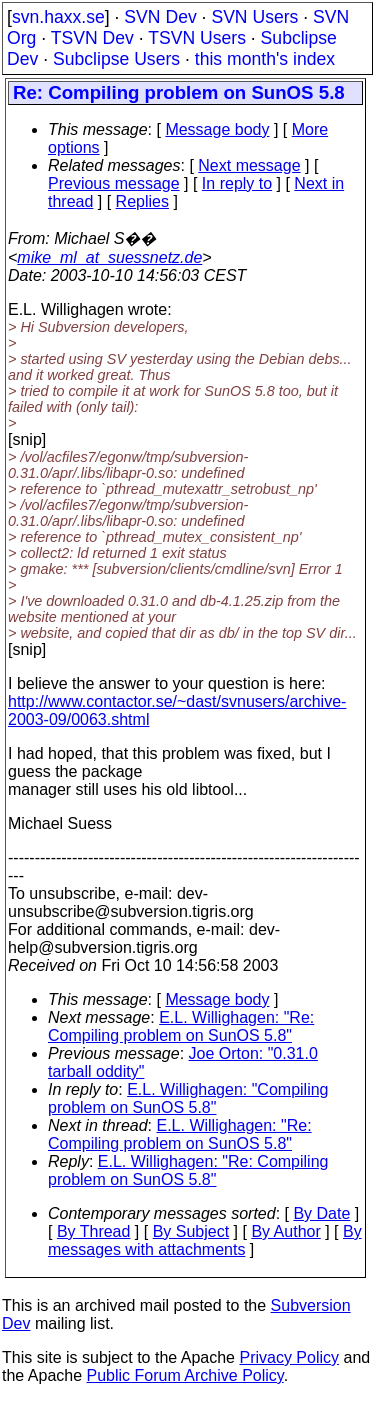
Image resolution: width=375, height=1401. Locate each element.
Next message (249, 165)
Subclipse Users (116, 59)
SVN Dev (160, 17)
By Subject (191, 1231)
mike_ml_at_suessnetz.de (109, 257)
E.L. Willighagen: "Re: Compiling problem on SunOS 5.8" (181, 1026)
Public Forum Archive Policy (185, 1375)
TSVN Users (197, 38)
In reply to (237, 183)
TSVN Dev (92, 38)
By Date (321, 1213)
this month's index (265, 59)
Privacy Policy (289, 1357)
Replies (142, 201)
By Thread (94, 1231)
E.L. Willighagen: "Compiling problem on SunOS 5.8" (188, 1098)
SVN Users (254, 17)
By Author (285, 1231)
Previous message (114, 183)
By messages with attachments (205, 1240)
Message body (217, 129)
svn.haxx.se (58, 17)
